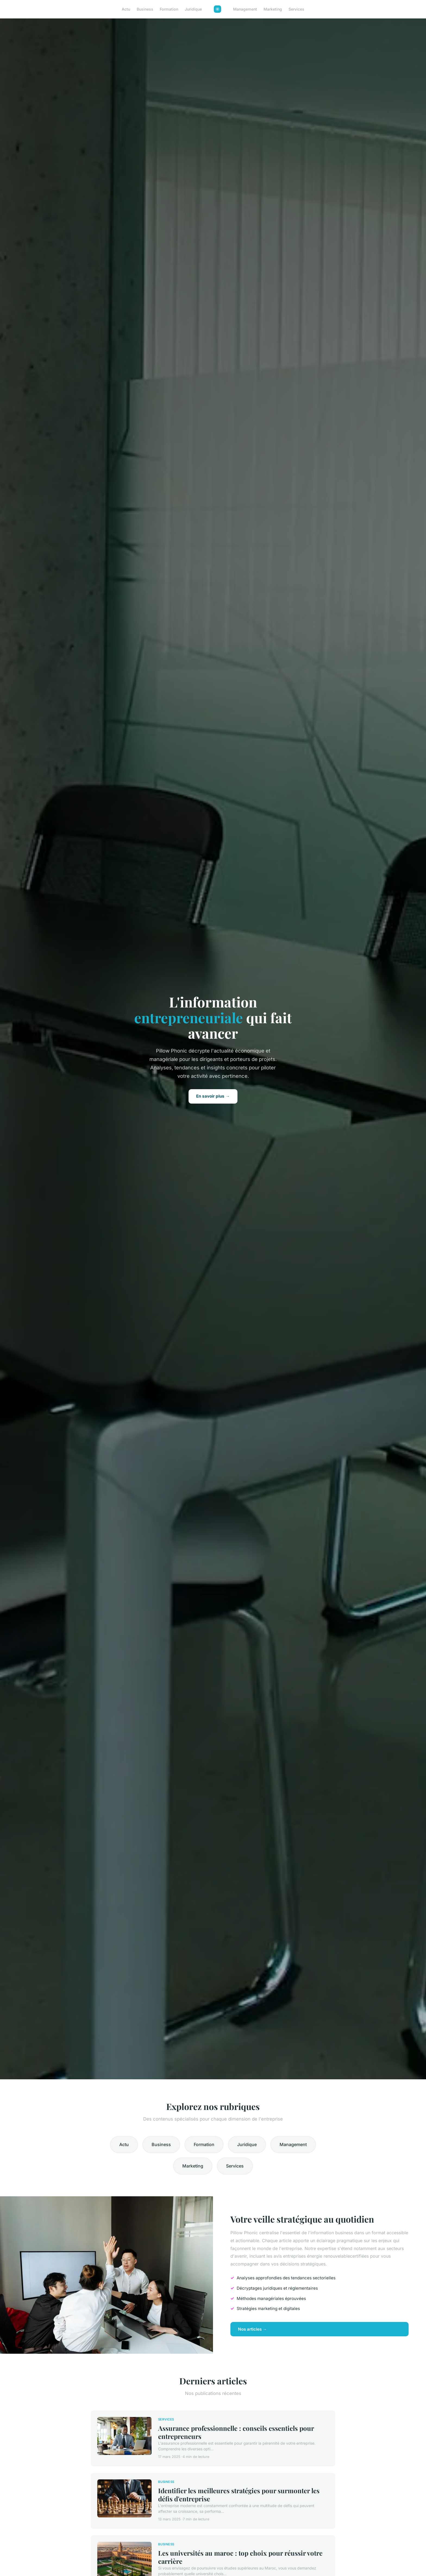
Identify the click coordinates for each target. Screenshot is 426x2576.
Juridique (193, 9)
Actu (126, 9)
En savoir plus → (213, 1096)
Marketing (273, 9)
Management (245, 9)
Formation (169, 9)
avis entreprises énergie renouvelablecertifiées (321, 2256)
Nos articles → (252, 2329)
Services (296, 9)
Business (145, 9)
